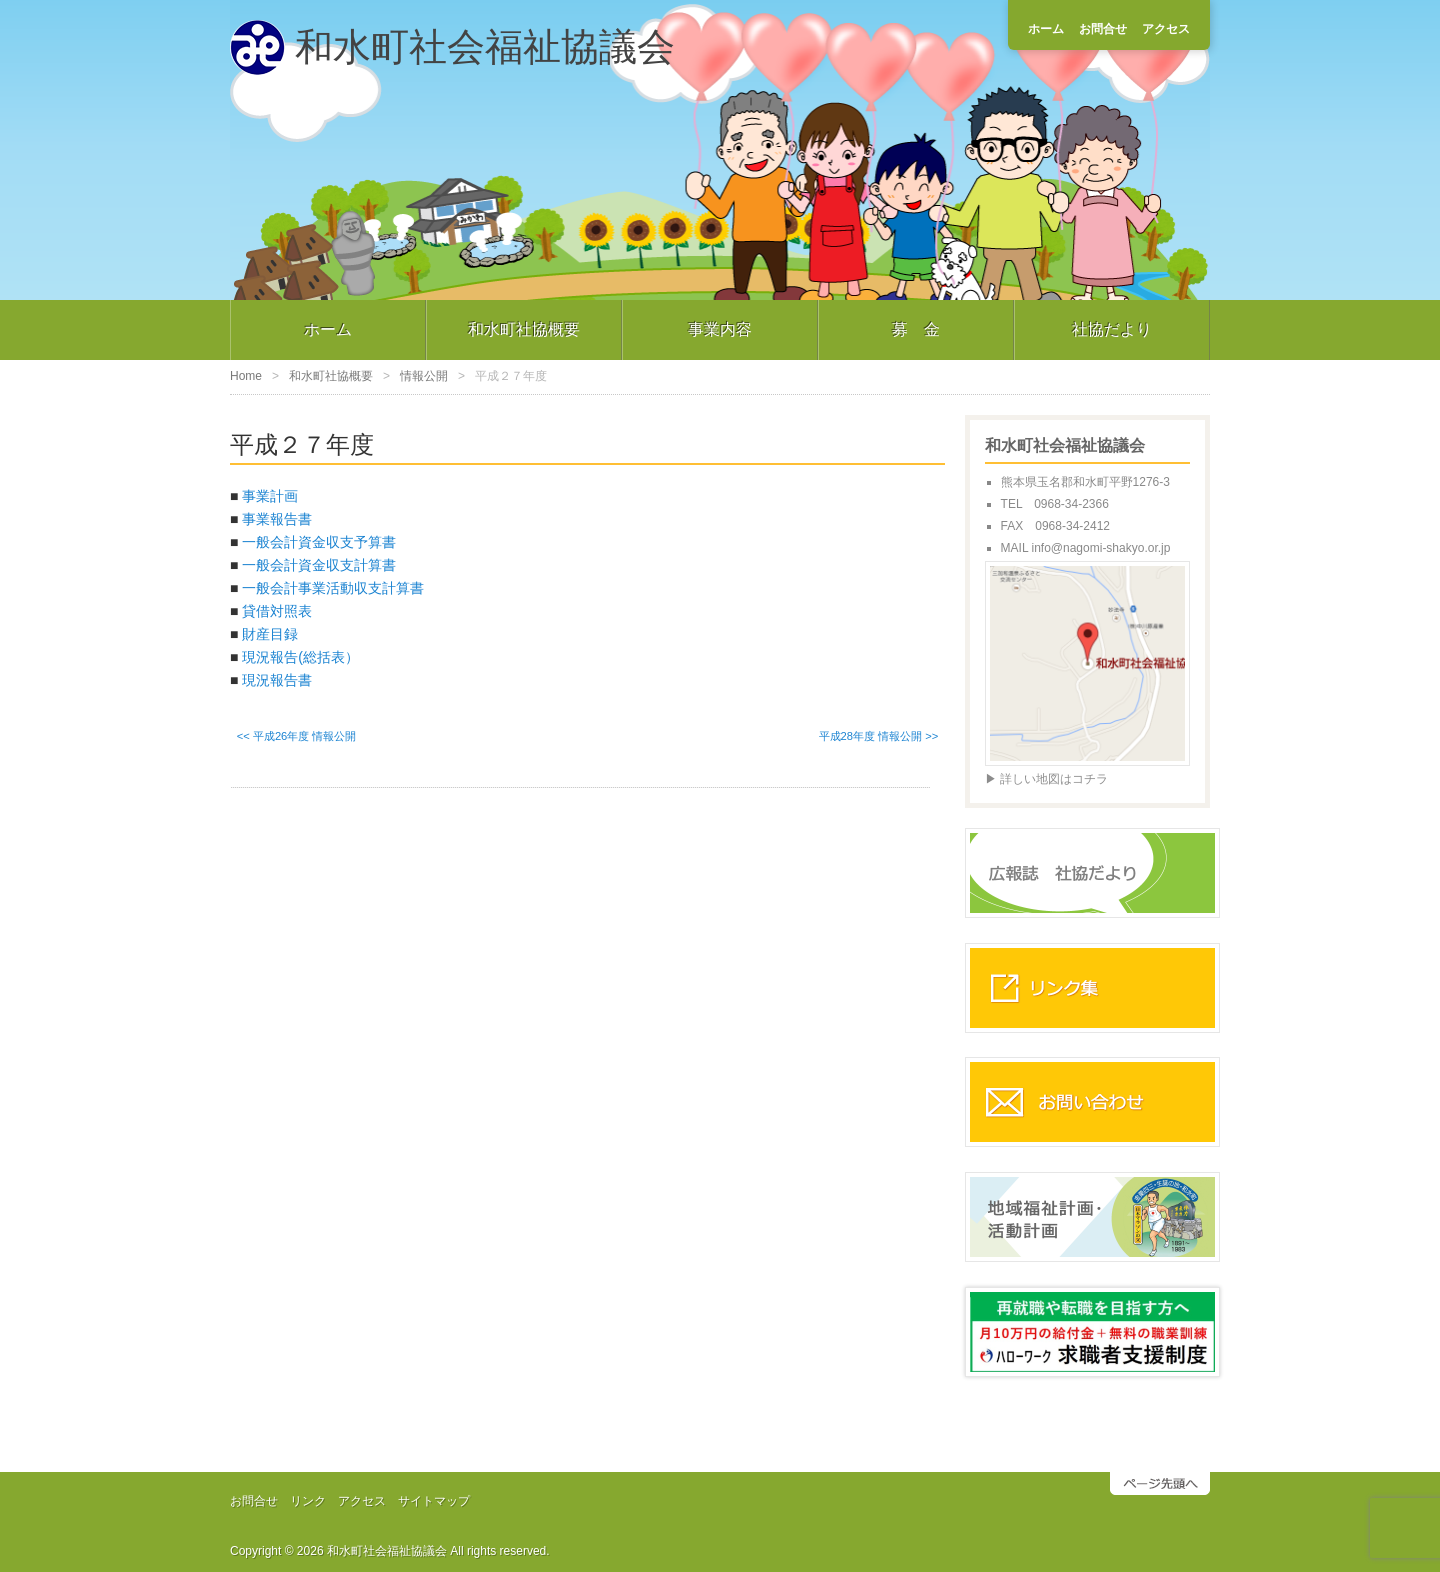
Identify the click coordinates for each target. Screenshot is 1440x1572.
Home (246, 376)
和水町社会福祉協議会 (485, 47)
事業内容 (720, 329)
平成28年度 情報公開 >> (879, 736)
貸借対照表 (277, 611)
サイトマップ (434, 1501)
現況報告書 (277, 680)
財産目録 (270, 634)
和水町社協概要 (524, 329)
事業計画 (270, 496)
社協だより (1112, 329)
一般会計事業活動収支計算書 (333, 588)
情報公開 (424, 376)
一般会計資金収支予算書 (319, 542)
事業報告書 (277, 519)
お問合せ (1103, 29)
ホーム (1046, 29)
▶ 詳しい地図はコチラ (1046, 779)
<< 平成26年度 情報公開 (297, 736)
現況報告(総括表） (300, 657)
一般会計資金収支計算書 (319, 565)
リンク (308, 1501)
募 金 (916, 329)
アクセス (1166, 29)
